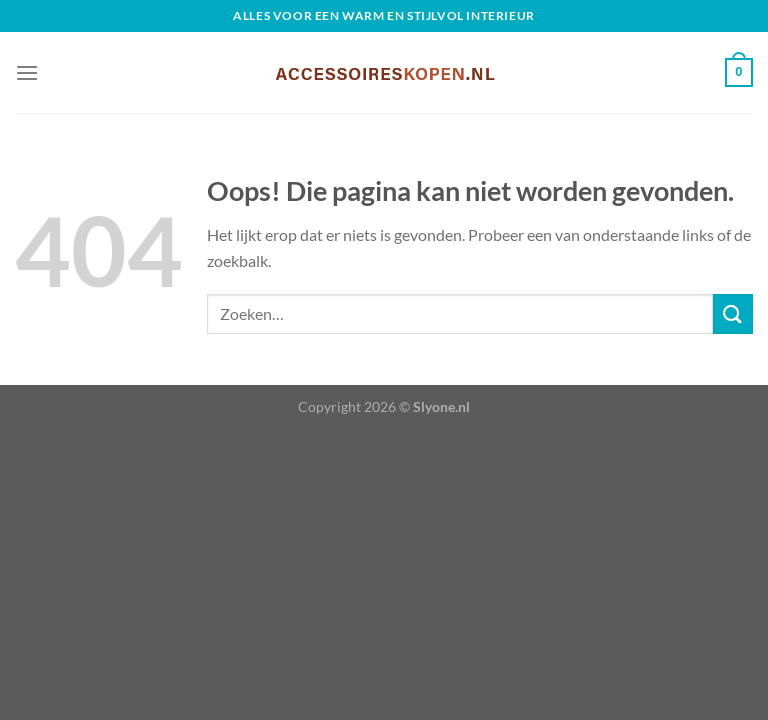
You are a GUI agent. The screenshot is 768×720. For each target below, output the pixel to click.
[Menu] (27, 72)
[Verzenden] (733, 313)
